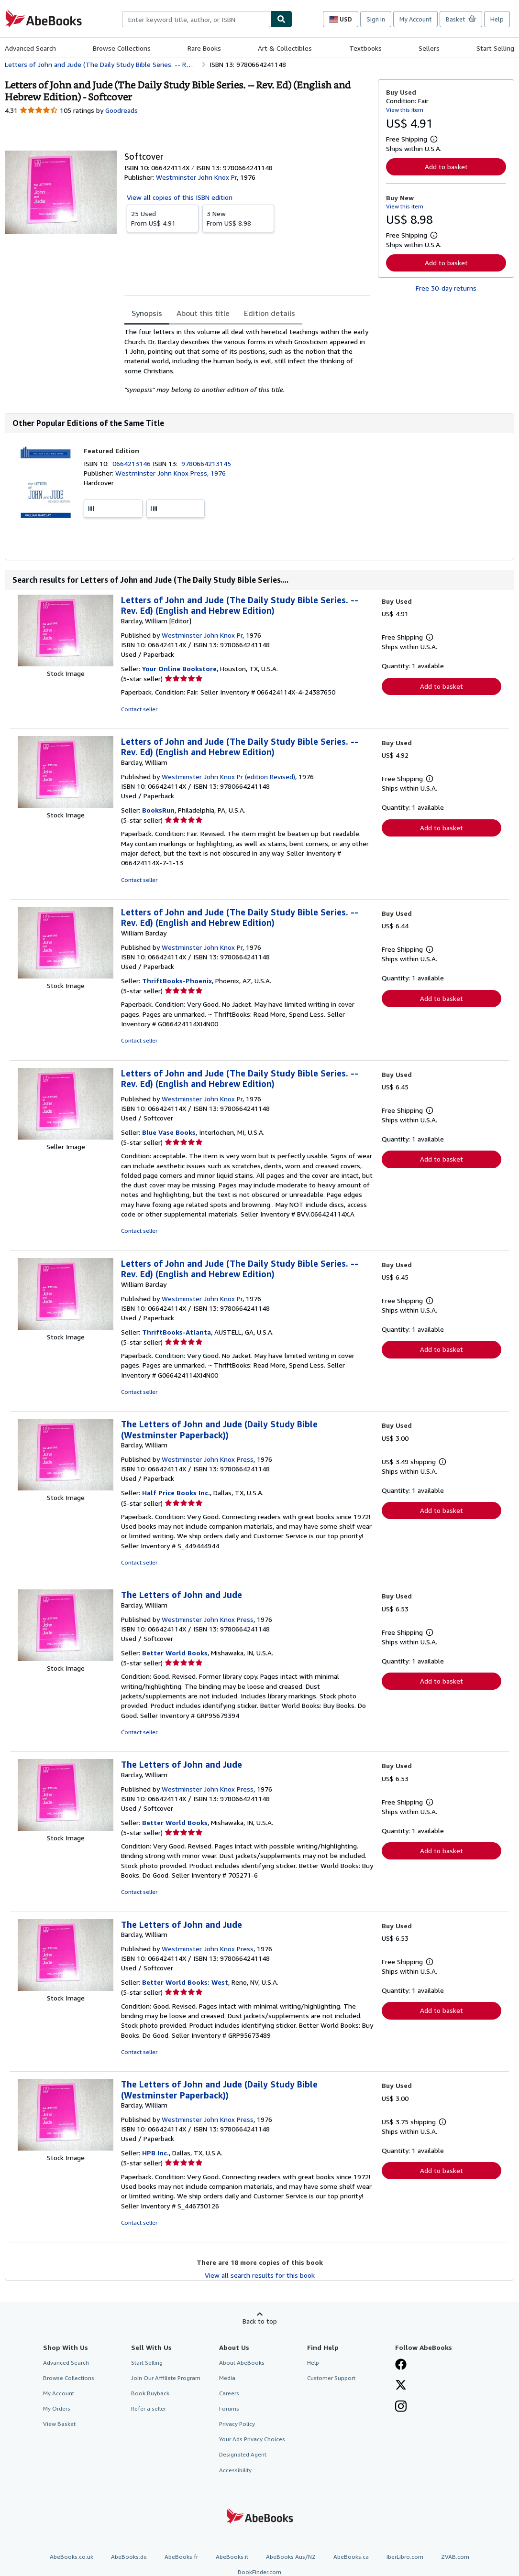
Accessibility (235, 2470)
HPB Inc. (155, 2153)
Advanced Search (30, 48)
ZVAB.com (455, 2556)
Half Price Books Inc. (176, 1493)
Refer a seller (148, 2408)
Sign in (375, 19)
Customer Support (331, 2377)
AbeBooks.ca (351, 2556)
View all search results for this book (260, 2275)
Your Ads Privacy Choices (252, 2439)
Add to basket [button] (446, 167)
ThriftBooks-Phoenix (177, 981)
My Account (415, 19)
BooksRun (158, 810)
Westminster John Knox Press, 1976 (170, 473)
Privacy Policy (237, 2423)
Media (227, 2377)
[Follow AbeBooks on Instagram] (401, 2407)
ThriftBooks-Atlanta (176, 1332)
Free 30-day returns (446, 288)
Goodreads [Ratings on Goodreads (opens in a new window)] (121, 110)
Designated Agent (242, 2454)
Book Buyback (150, 2393)
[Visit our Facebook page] (401, 2365)
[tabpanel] (247, 360)
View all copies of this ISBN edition (179, 197)
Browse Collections (122, 48)
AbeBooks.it (232, 2556)
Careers (229, 2393)
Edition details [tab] (269, 313)
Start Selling (495, 48)
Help (497, 19)
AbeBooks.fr (181, 2556)
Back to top (260, 2321)
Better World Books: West (185, 1982)
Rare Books (204, 48)
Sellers (429, 48)
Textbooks (365, 48)
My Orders (56, 2408)
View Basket (59, 2423)
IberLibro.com (404, 2556)
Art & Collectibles (285, 48)
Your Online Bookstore (179, 668)
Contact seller (139, 709)
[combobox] (196, 19)
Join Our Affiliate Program (165, 2377)
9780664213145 (206, 463)
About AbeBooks (242, 2362)
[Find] (281, 19)
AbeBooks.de (129, 2556)
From (162, 218)
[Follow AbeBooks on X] (401, 2386)
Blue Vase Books (169, 1132)
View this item (404, 109)
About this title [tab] (203, 313)
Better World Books (175, 1653)
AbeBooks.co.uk (71, 2556)
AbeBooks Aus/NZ (291, 2556)
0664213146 (132, 463)
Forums (229, 2408)
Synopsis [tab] (147, 313)
